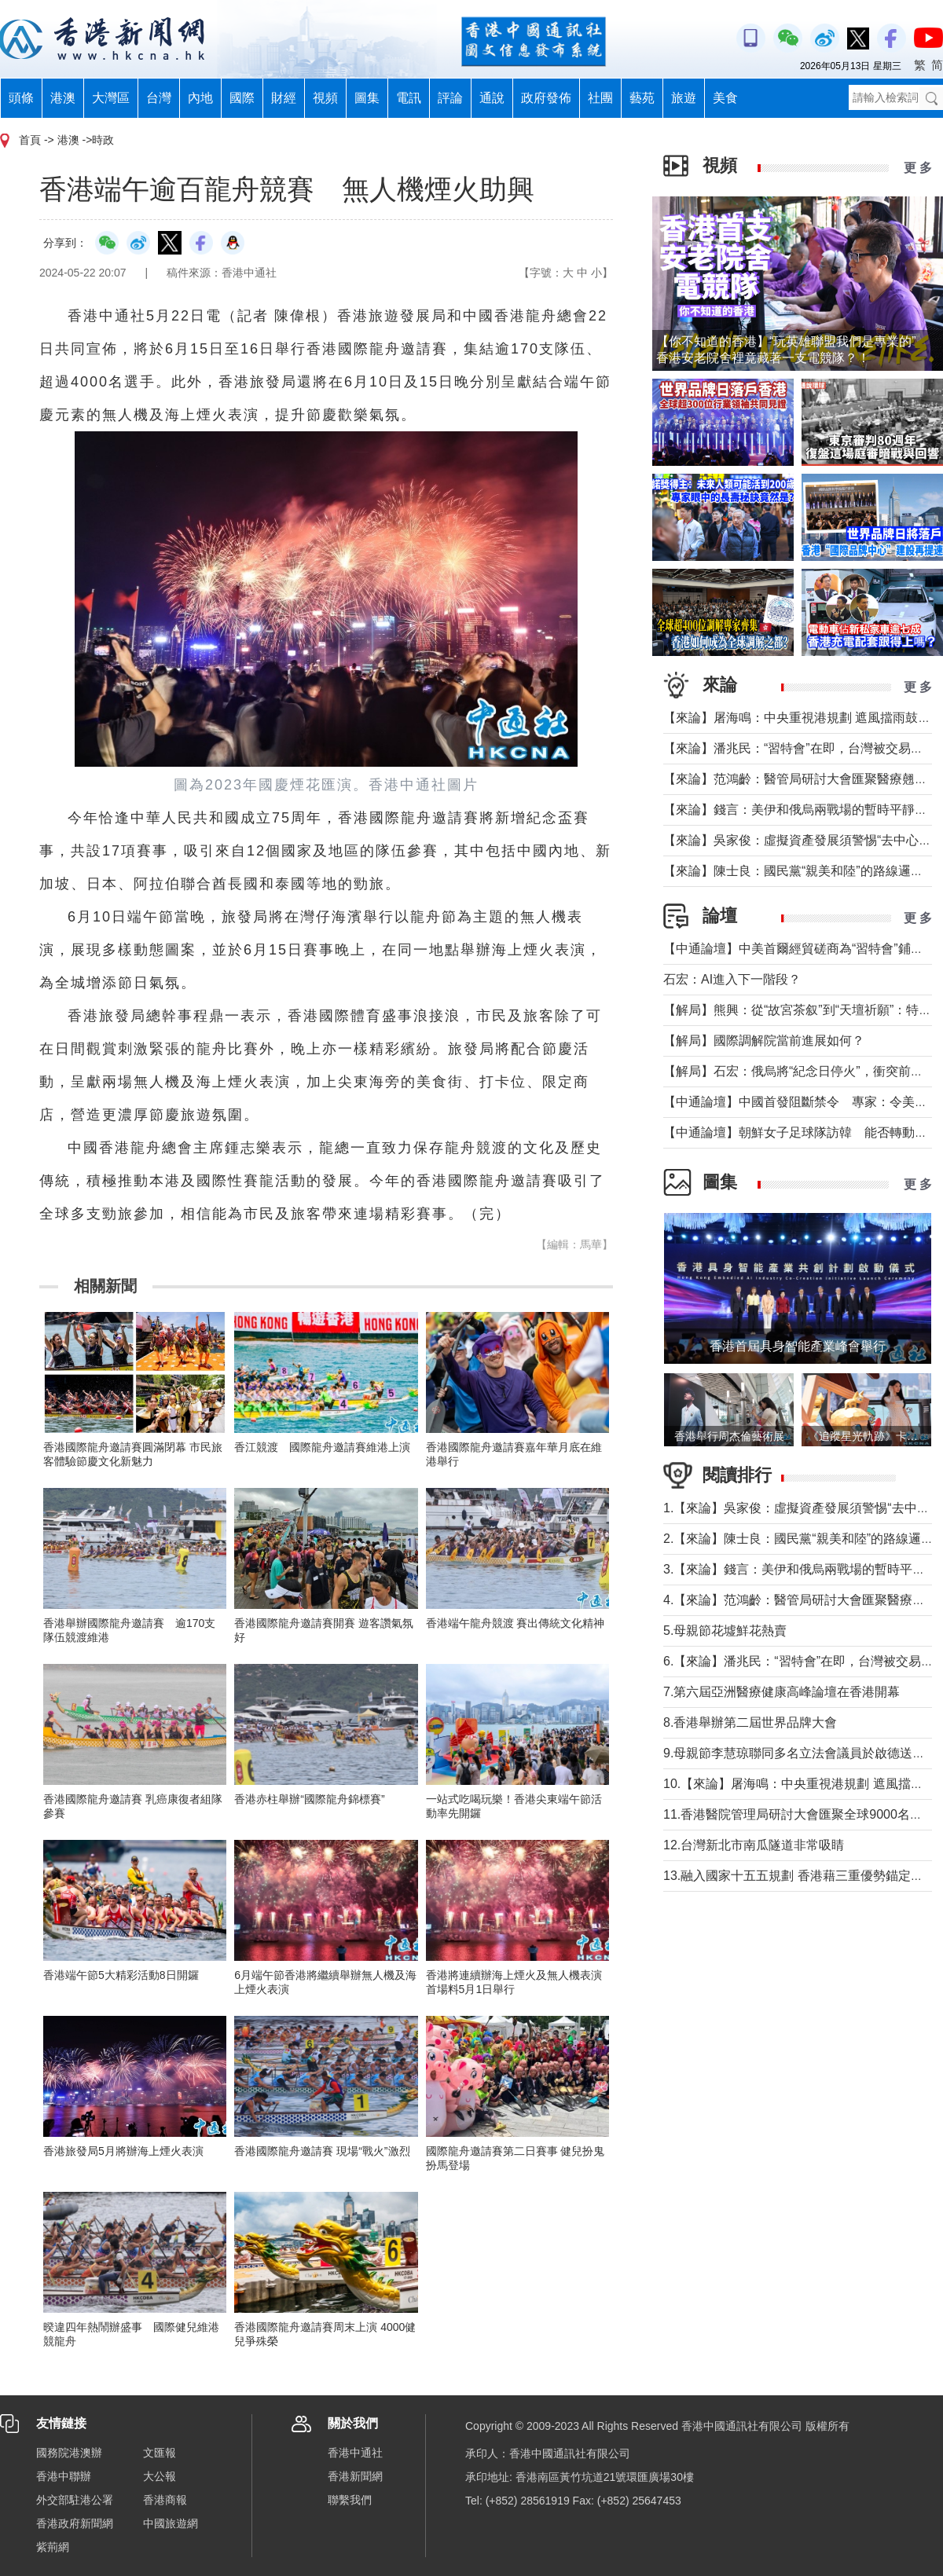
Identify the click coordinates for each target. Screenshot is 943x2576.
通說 (492, 97)
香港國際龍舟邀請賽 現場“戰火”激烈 (321, 2151)
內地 (200, 97)
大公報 (159, 2476)
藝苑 (642, 97)
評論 (450, 97)
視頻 (325, 97)
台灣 (158, 97)
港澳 (62, 97)
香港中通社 (355, 2452)
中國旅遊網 (170, 2523)
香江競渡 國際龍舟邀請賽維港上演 (322, 1447)
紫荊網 (52, 2547)
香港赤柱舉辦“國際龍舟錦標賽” (309, 1799)
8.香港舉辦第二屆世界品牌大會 (750, 1722)
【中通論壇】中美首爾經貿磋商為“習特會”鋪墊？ (799, 948)
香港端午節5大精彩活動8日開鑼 (121, 1975)
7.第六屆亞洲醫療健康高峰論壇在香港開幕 (781, 1691)
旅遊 (683, 97)
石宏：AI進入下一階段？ (732, 979)
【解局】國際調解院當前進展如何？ (763, 1040)
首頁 (30, 140)
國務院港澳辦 (69, 2452)
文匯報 (159, 2452)
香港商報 (165, 2500)
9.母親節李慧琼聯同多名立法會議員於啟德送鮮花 (800, 1753)
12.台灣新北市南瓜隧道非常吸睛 (753, 1845)
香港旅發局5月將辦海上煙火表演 (123, 2151)
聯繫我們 (350, 2500)
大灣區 (111, 97)
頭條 (21, 97)
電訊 (408, 97)
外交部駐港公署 (74, 2500)
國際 (242, 97)
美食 (725, 97)
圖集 (367, 97)
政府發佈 (546, 97)
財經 (283, 97)
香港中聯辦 (63, 2476)
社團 (600, 97)
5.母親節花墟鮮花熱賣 (725, 1630)
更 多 (918, 167)
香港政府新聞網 (74, 2523)
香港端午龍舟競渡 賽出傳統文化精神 (515, 1623)
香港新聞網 (355, 2476)
